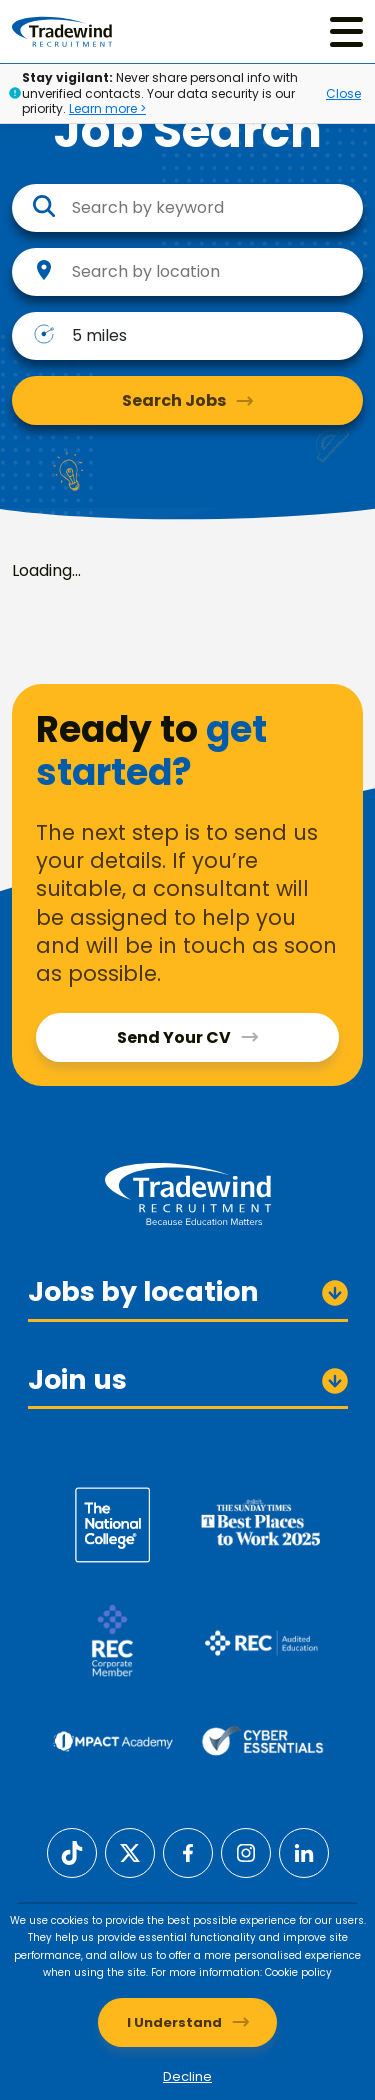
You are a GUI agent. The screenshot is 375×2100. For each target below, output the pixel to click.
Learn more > (107, 108)
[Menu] (346, 31)
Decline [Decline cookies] (187, 2076)
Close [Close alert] (343, 93)
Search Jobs (174, 400)
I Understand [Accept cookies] (174, 2022)
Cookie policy (298, 1972)
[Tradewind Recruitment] (62, 31)
